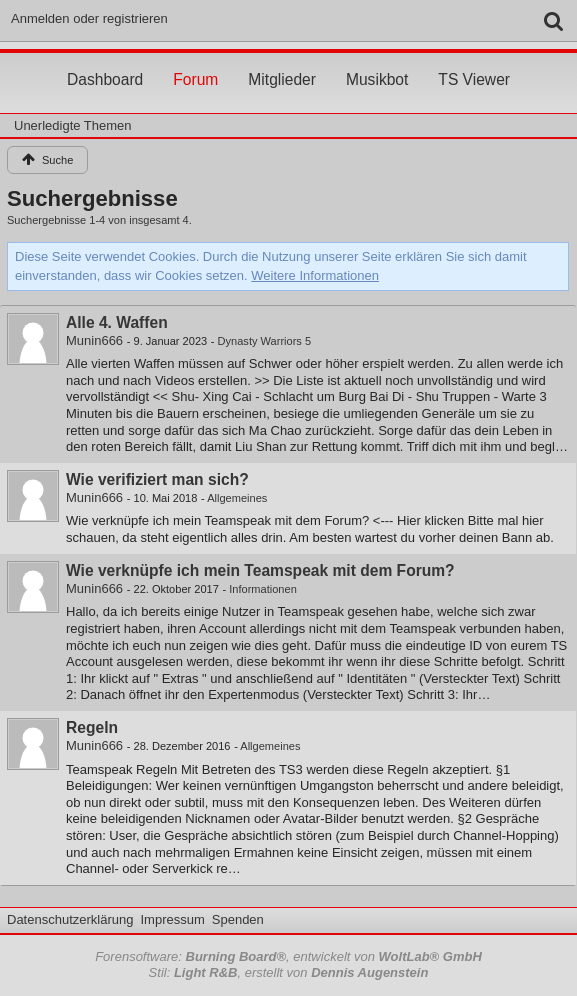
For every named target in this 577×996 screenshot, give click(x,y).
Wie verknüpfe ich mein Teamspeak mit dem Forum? (260, 570)
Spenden (238, 919)
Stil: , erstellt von (289, 972)
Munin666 (94, 340)
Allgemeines (237, 498)
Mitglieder (282, 61)
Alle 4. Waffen (117, 322)
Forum (195, 61)
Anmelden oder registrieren (89, 18)
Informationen (263, 589)
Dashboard (105, 61)
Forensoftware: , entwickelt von (288, 956)
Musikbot (377, 61)
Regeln (92, 727)
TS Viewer (474, 61)
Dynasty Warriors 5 (265, 341)
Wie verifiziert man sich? (157, 479)
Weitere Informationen (315, 275)
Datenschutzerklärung (70, 919)
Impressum (172, 919)
